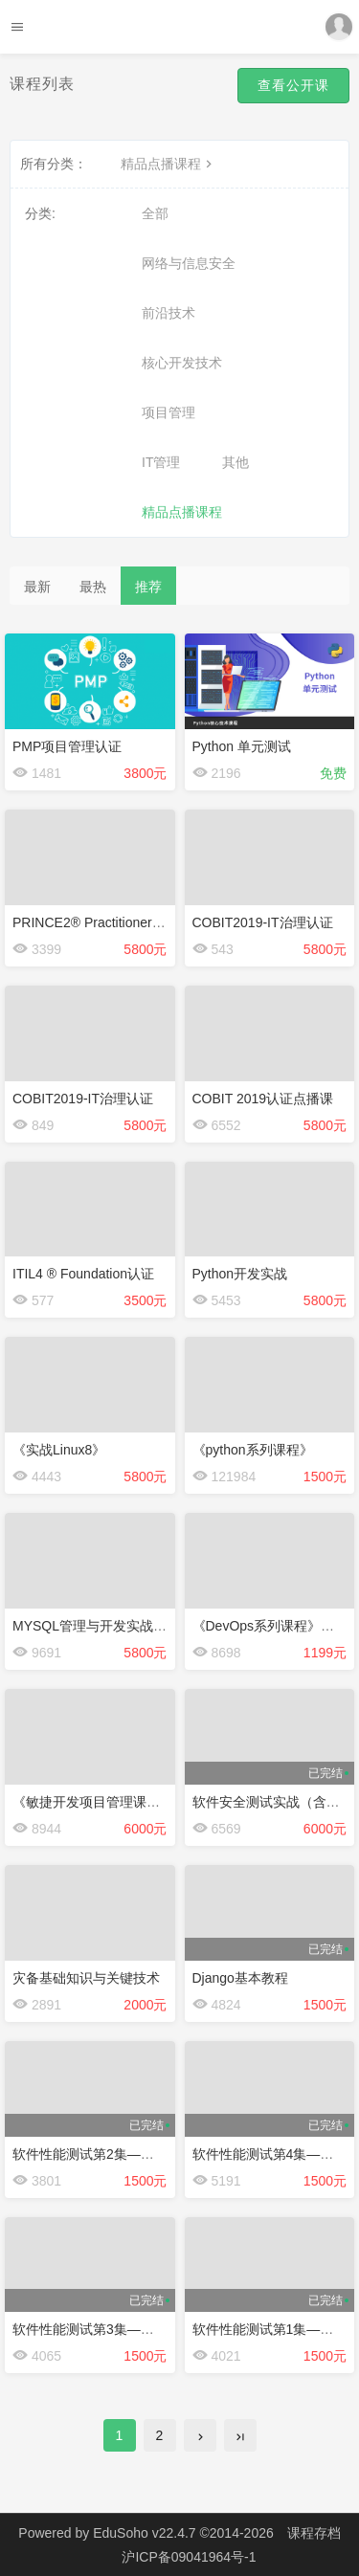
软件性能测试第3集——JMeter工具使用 (130, 2329)
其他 (235, 462)
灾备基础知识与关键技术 (86, 1978)
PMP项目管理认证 (67, 746)
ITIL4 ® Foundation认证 (83, 1273)
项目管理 (168, 412)
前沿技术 (168, 313)
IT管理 (161, 462)
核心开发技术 (182, 362)
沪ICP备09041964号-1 (189, 2557)
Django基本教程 (240, 1978)
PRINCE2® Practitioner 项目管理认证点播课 (144, 922)
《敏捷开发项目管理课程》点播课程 (119, 1802)
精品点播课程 (168, 163)
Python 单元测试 (241, 746)
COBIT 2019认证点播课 (263, 1098)
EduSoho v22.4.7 (144, 2533)
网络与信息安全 (189, 263)
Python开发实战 (240, 1273)
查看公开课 (293, 85)
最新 (37, 586)
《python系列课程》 (252, 1449)
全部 (155, 213)
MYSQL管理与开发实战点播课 (102, 1625)
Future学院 (179, 26)
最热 (92, 586)
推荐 (148, 586)
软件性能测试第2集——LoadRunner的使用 (140, 2154)
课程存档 (314, 2533)
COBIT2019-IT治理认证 (262, 922)
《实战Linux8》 (58, 1449)
